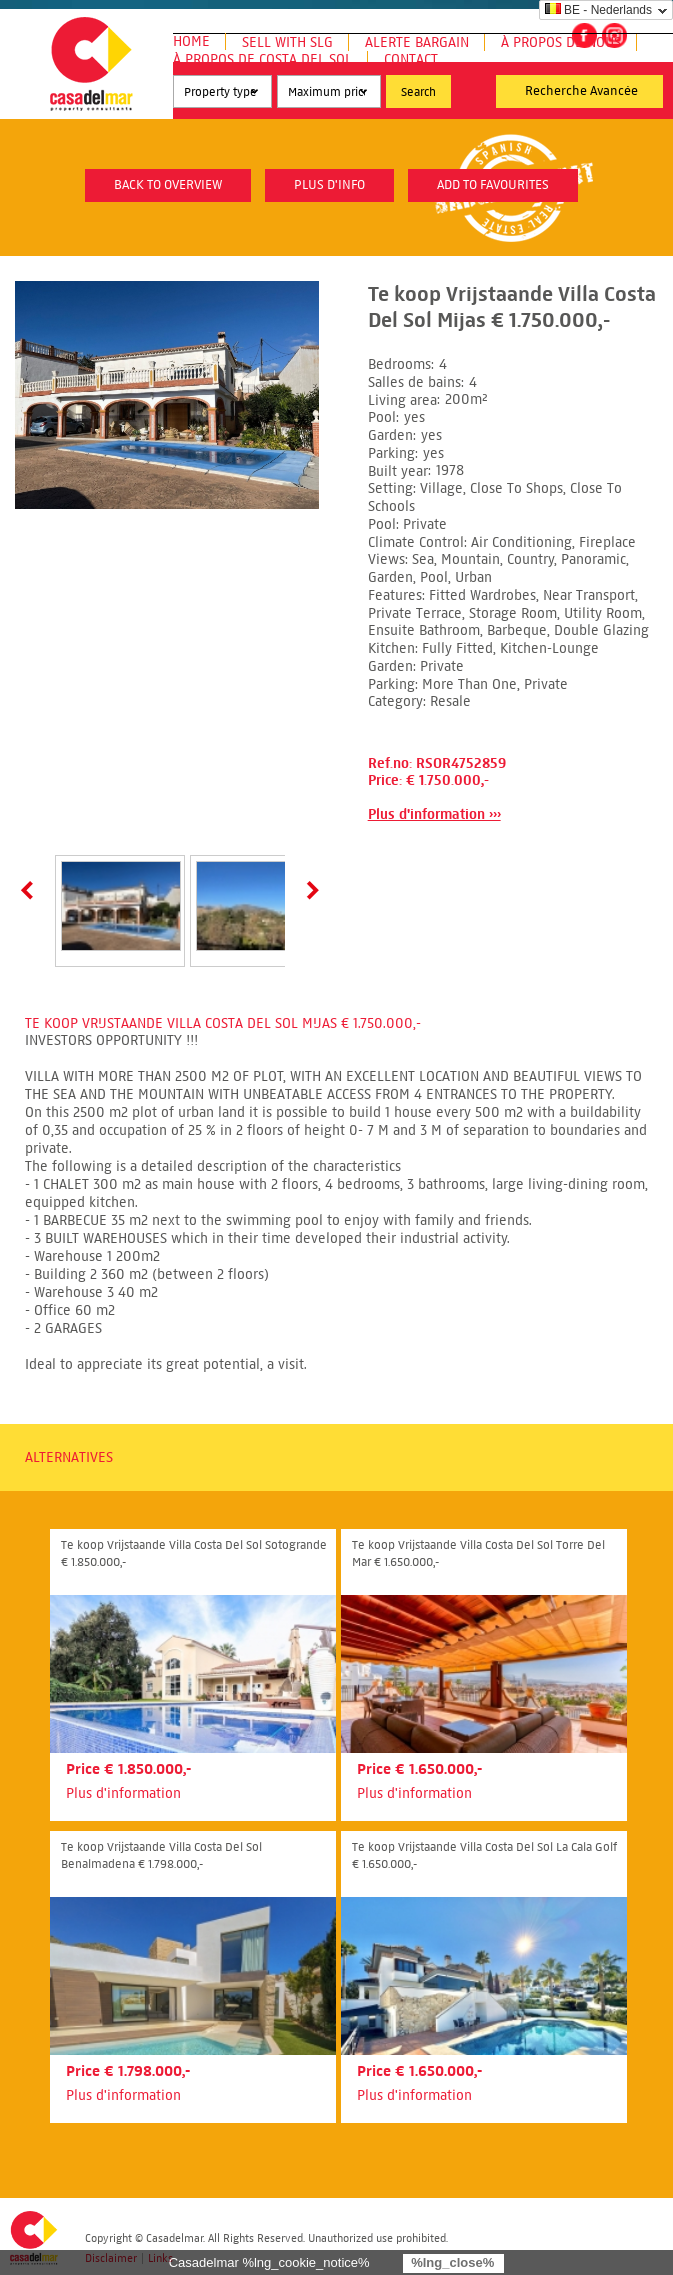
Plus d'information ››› (434, 814)
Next (309, 890)
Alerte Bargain (417, 42)
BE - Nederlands (598, 10)
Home (191, 41)
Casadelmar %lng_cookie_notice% (269, 2262)
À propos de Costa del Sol (262, 59)
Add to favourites (493, 185)
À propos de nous (561, 42)
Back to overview (168, 185)
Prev (31, 890)
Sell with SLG (287, 42)
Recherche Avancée (581, 91)
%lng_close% (452, 2262)
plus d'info (329, 185)
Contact (411, 59)
